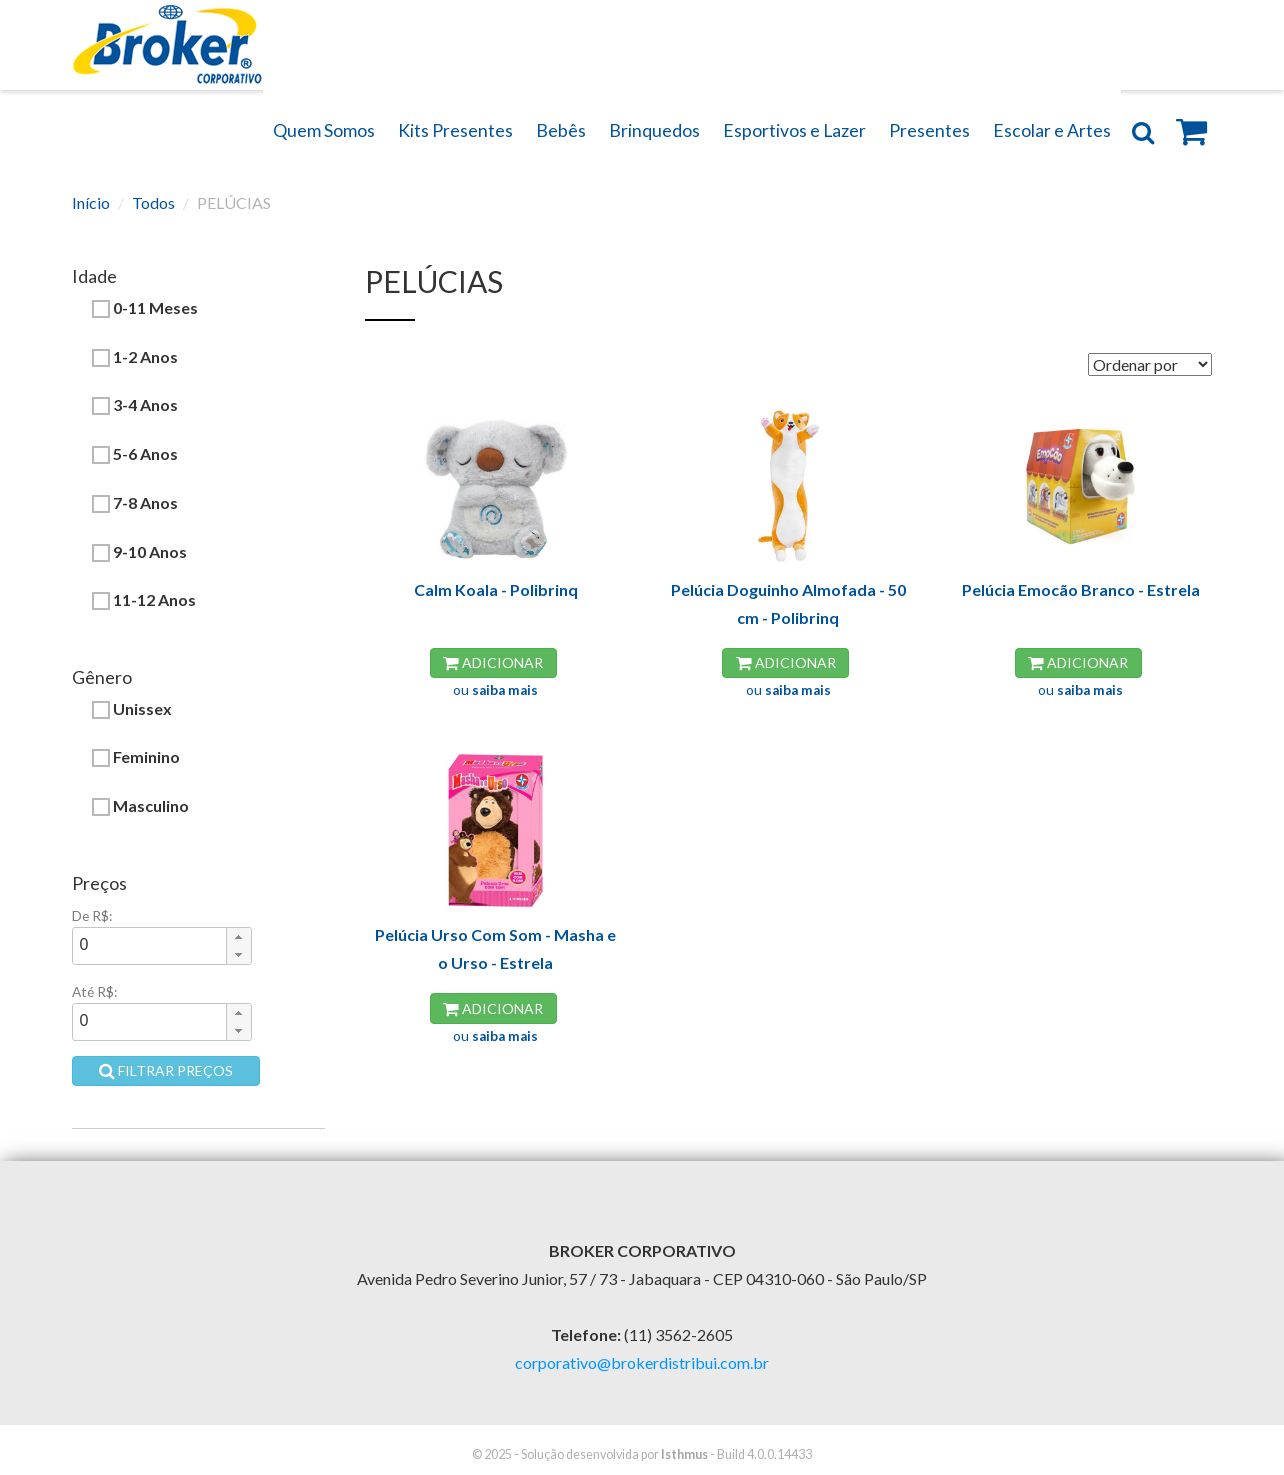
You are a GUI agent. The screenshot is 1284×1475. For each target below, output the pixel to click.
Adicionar (493, 662)
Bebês (561, 130)
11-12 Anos (144, 600)
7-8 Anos (135, 503)
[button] (239, 937)
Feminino (136, 757)
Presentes (929, 130)
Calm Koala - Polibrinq (496, 589)
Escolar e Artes (1052, 130)
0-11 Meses (145, 308)
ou (495, 690)
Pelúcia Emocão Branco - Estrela (1081, 589)
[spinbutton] (149, 946)
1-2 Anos (135, 357)
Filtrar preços (166, 1070)
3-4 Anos (135, 405)
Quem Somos (324, 130)
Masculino (140, 806)
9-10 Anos (139, 552)
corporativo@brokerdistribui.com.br (642, 1362)
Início (91, 202)
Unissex (132, 709)
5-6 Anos (135, 454)
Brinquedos (654, 130)
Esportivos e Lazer (794, 130)
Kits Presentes (455, 130)
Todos (153, 202)
